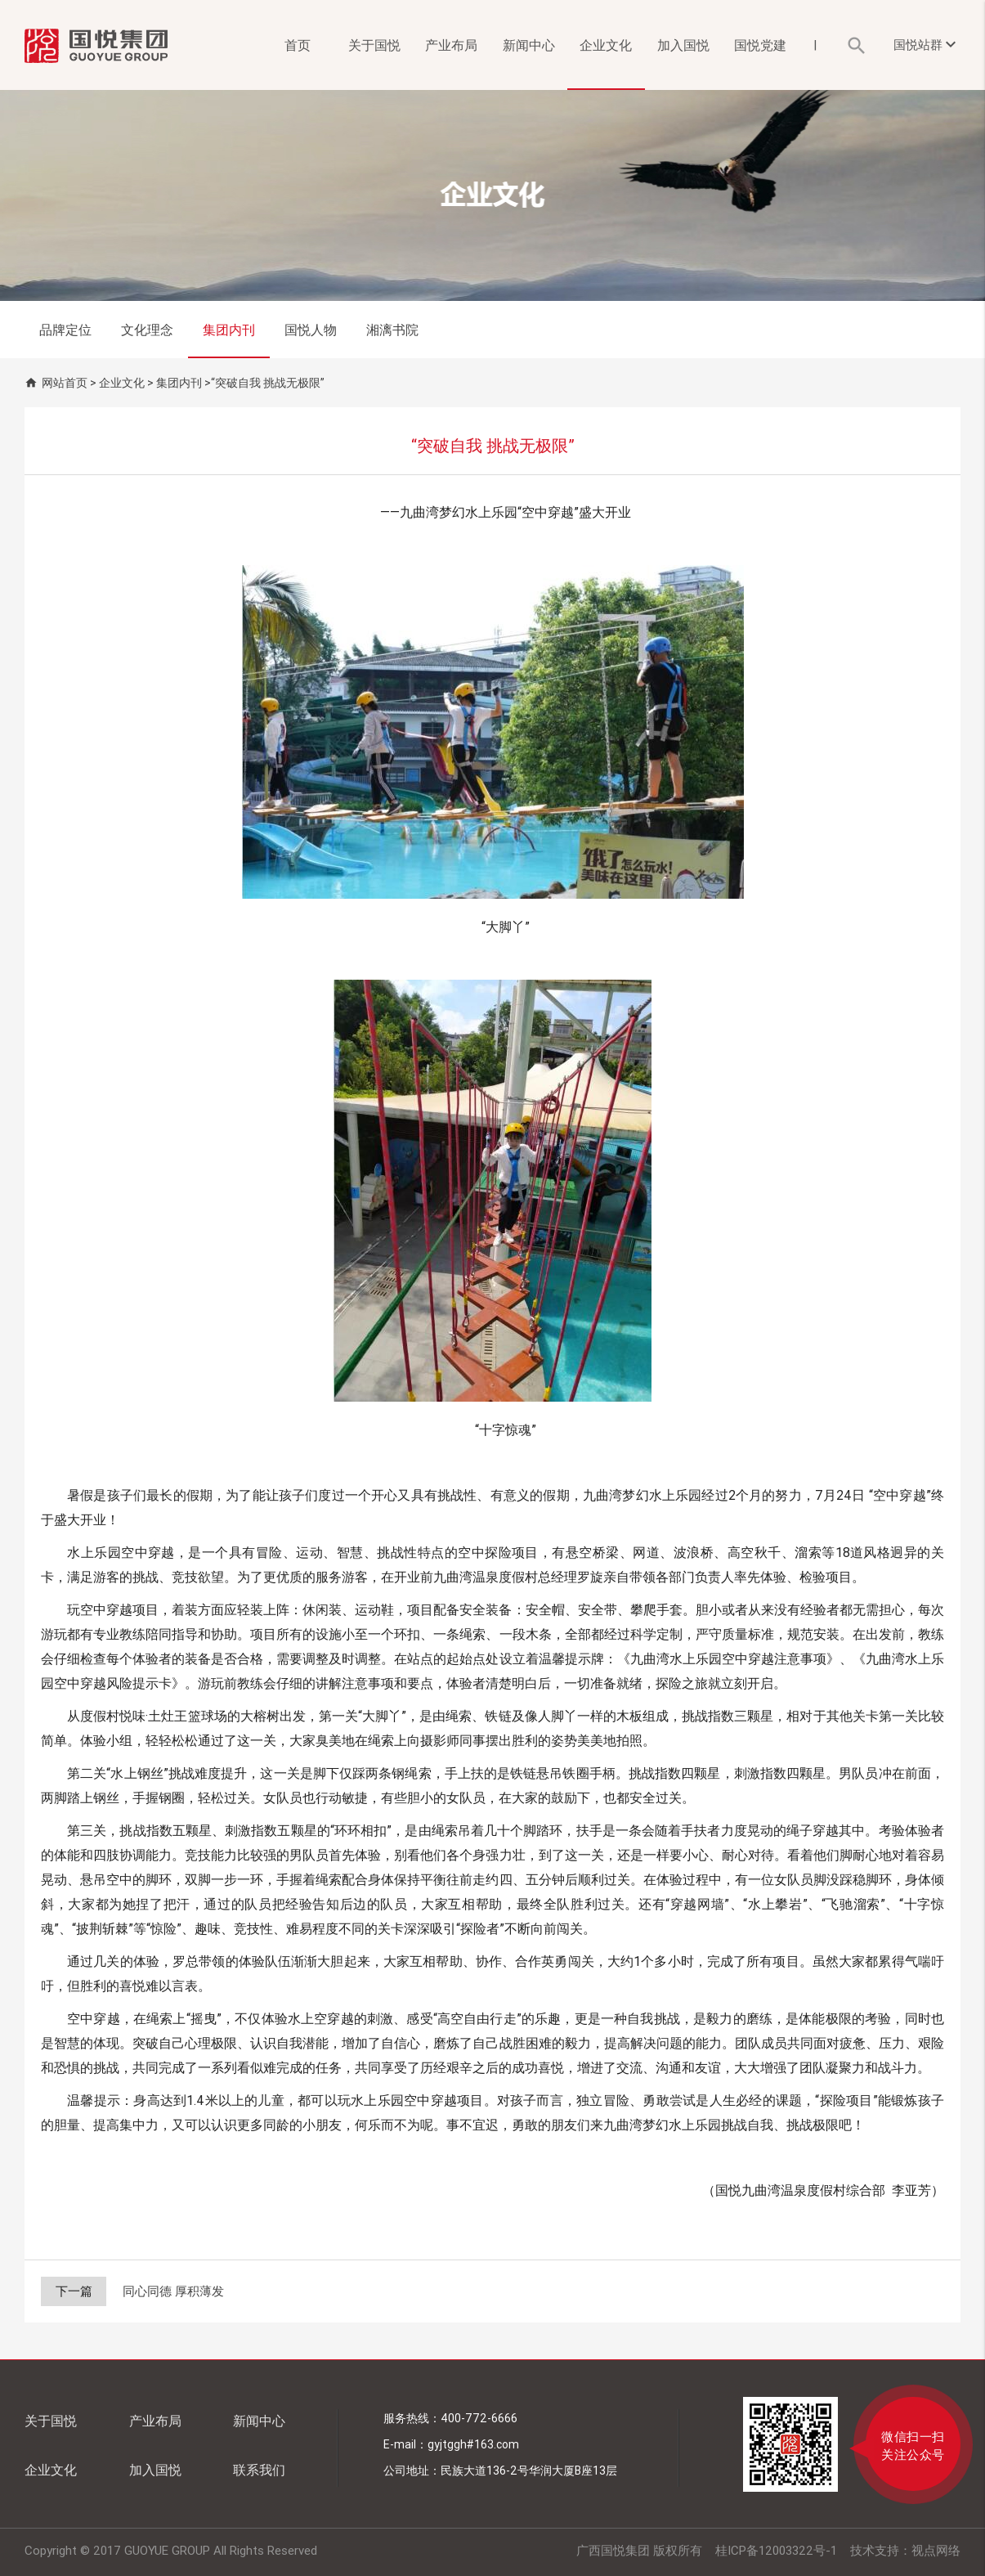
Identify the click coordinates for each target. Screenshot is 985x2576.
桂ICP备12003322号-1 (776, 2550)
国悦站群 (926, 44)
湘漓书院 (392, 329)
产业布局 (451, 45)
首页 (297, 45)
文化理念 (147, 329)
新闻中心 (529, 45)
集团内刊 (229, 329)
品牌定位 (65, 329)
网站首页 (64, 382)
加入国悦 (683, 45)
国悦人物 (310, 329)
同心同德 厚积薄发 (173, 2291)
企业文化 (606, 45)
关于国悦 (374, 45)
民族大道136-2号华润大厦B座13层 (529, 2470)
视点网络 (935, 2550)
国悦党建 (760, 45)
